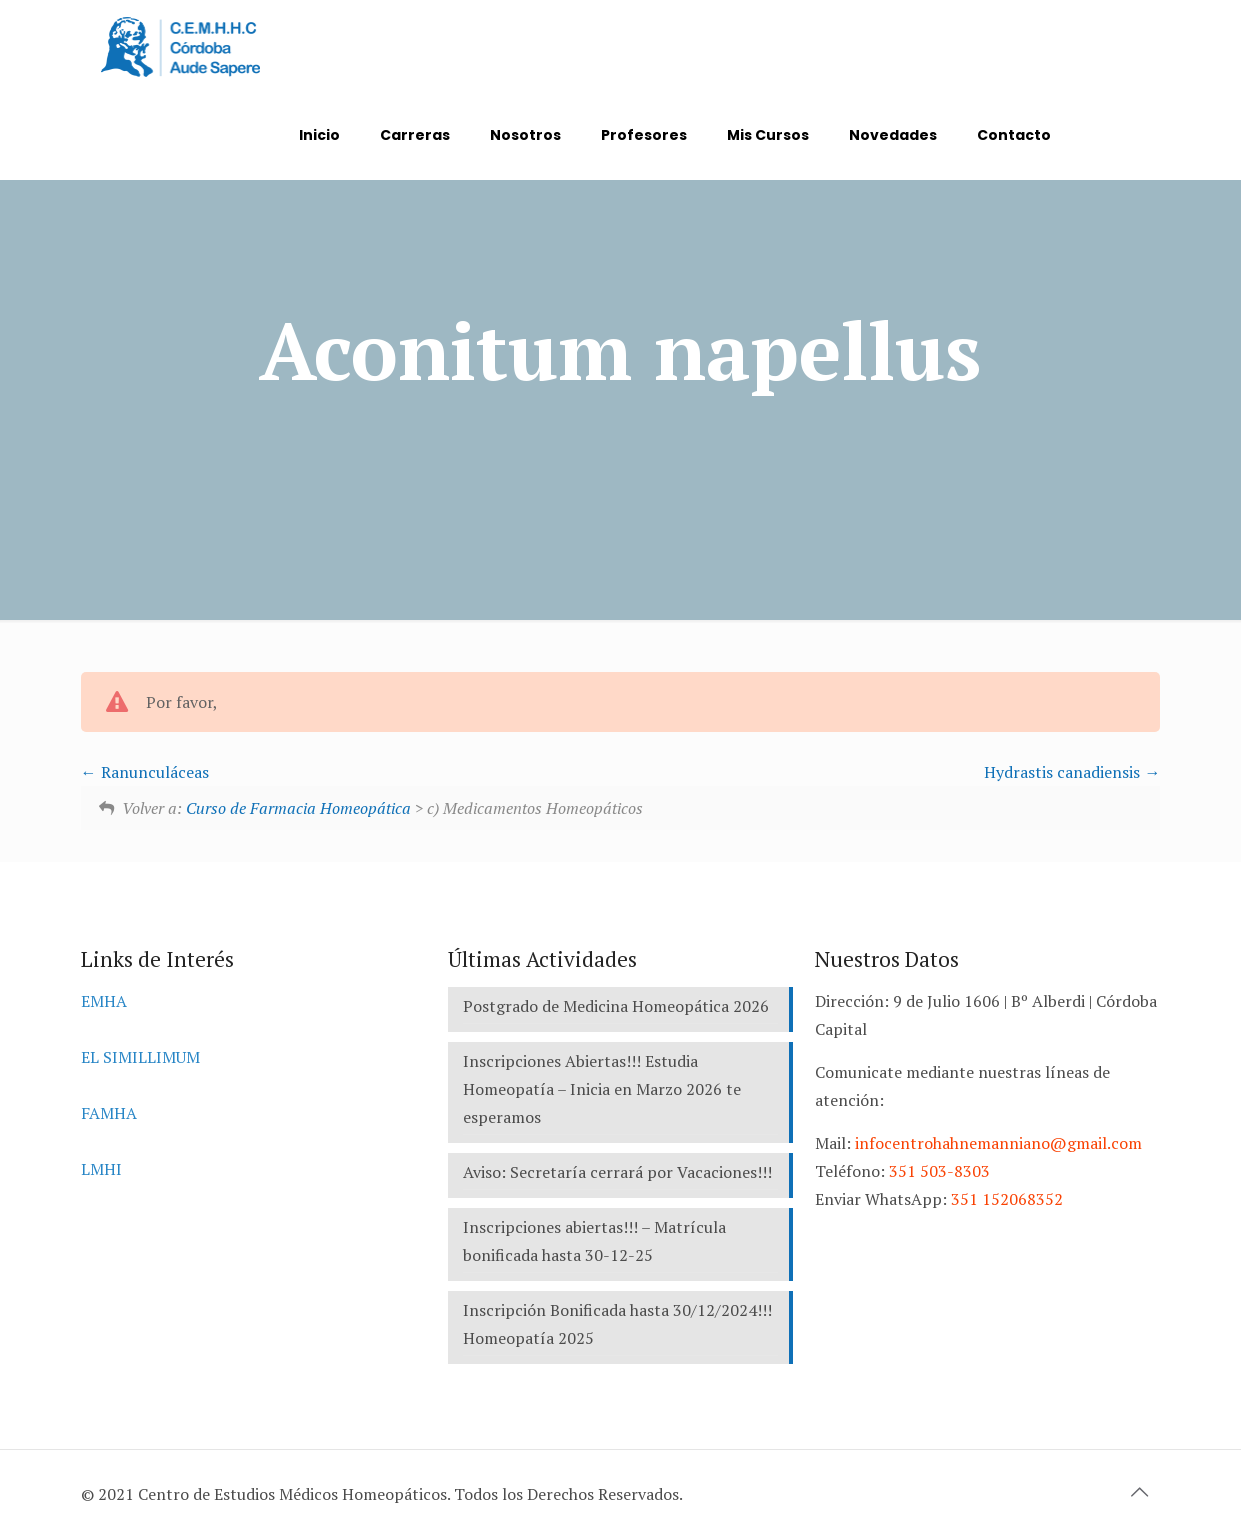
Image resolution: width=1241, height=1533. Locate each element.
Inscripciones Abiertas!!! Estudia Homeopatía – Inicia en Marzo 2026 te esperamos (602, 1089)
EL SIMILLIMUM (140, 1057)
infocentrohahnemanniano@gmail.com (998, 1143)
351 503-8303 (939, 1171)
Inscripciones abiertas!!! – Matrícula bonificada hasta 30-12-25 (594, 1241)
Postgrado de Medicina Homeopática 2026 (616, 1006)
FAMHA (109, 1113)
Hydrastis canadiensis (1072, 772)
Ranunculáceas (145, 772)
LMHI (101, 1169)
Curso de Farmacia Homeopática (298, 808)
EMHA (104, 1001)
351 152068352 (1007, 1199)
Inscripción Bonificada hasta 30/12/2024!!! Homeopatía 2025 (617, 1324)
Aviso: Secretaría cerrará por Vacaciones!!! (617, 1172)
